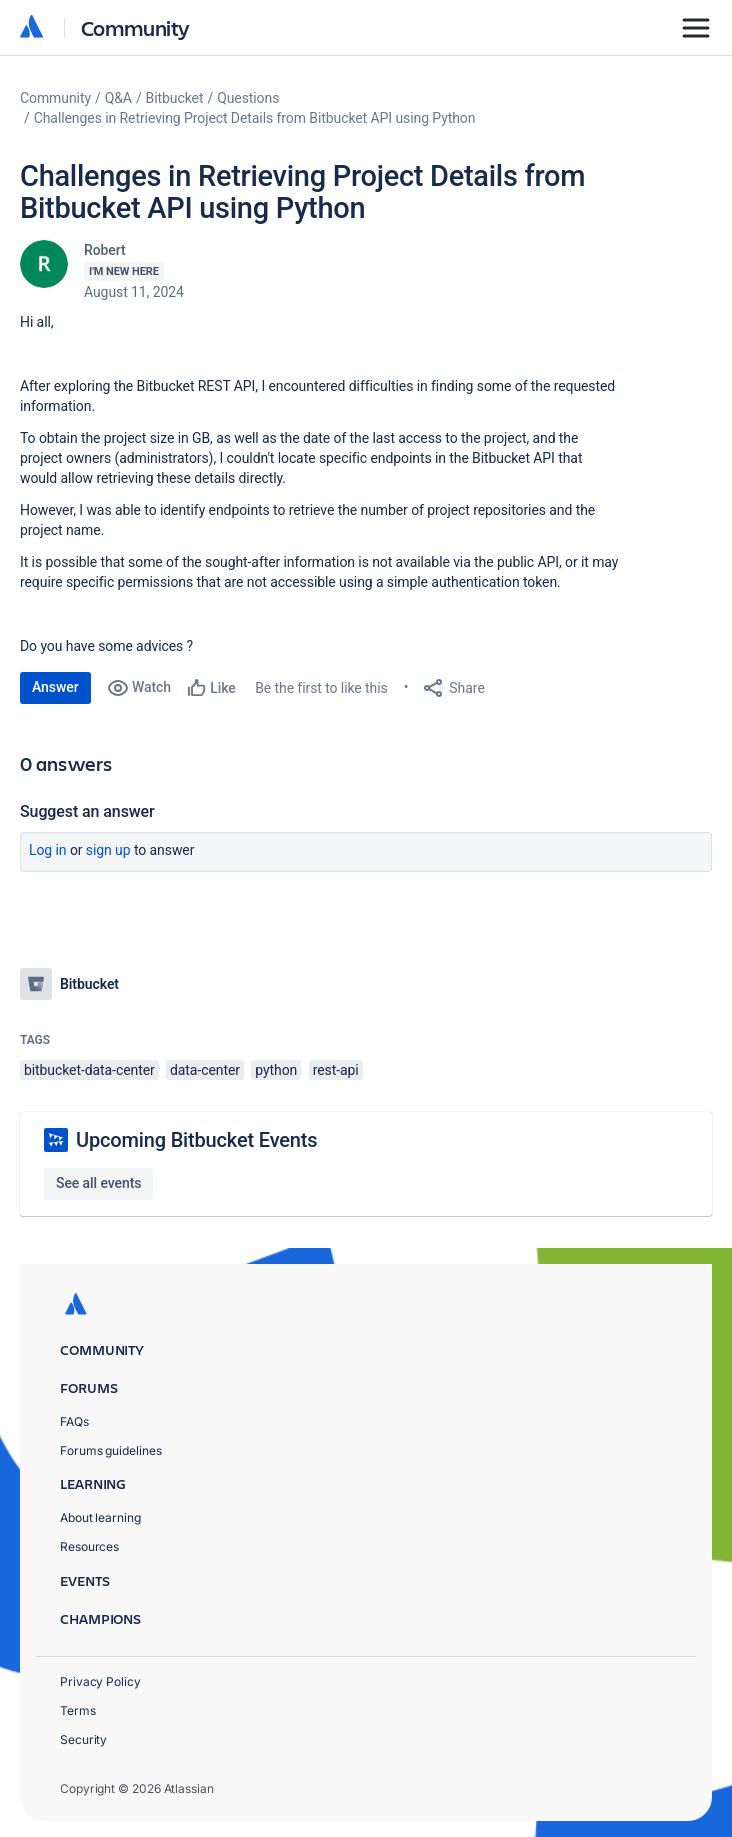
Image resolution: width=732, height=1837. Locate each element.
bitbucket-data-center (89, 1070)
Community (135, 27)
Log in (48, 850)
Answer (55, 687)
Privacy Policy (100, 1681)
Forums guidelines (111, 1450)
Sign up (108, 850)
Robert (105, 250)
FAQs (74, 1421)
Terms (78, 1710)
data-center (205, 1070)
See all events (98, 1183)
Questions (248, 98)
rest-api (336, 1070)
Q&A (118, 98)
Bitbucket (175, 98)
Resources (89, 1546)
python (276, 1070)
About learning (100, 1517)
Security (83, 1739)
